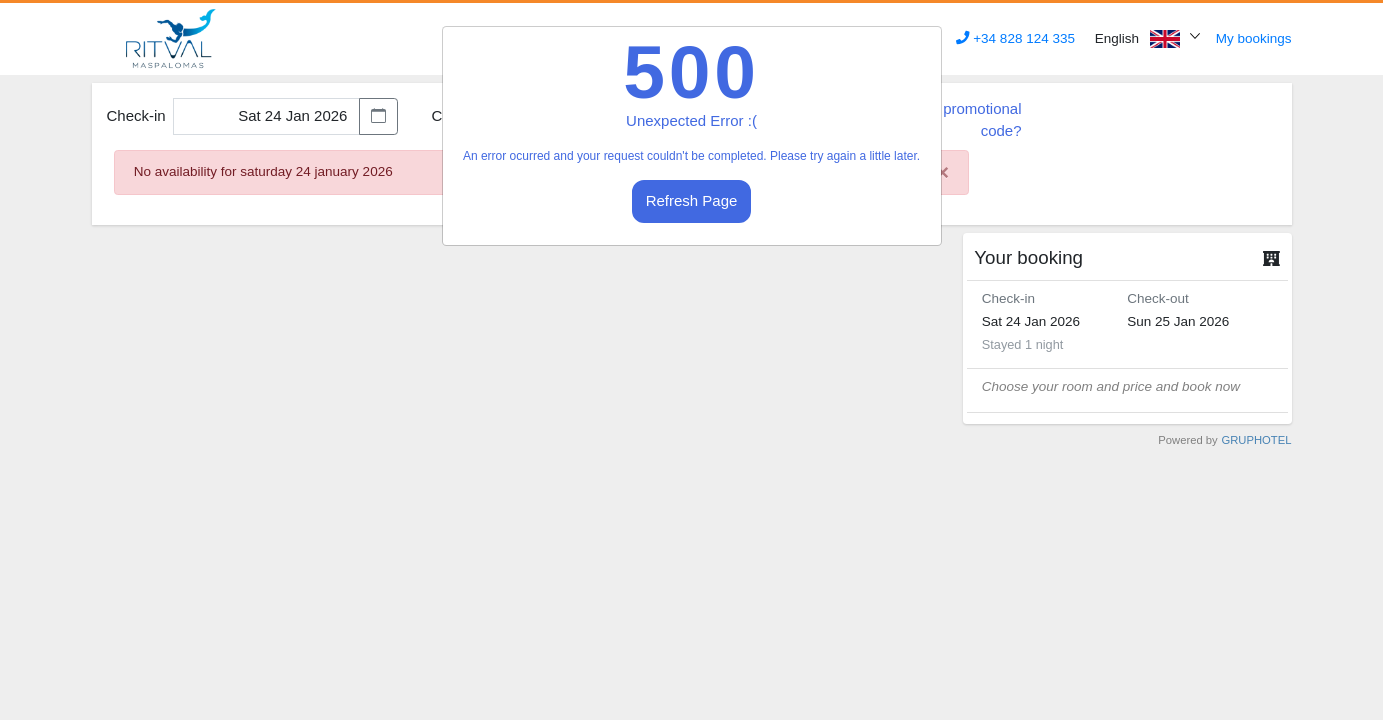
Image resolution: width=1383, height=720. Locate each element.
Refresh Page (692, 200)
